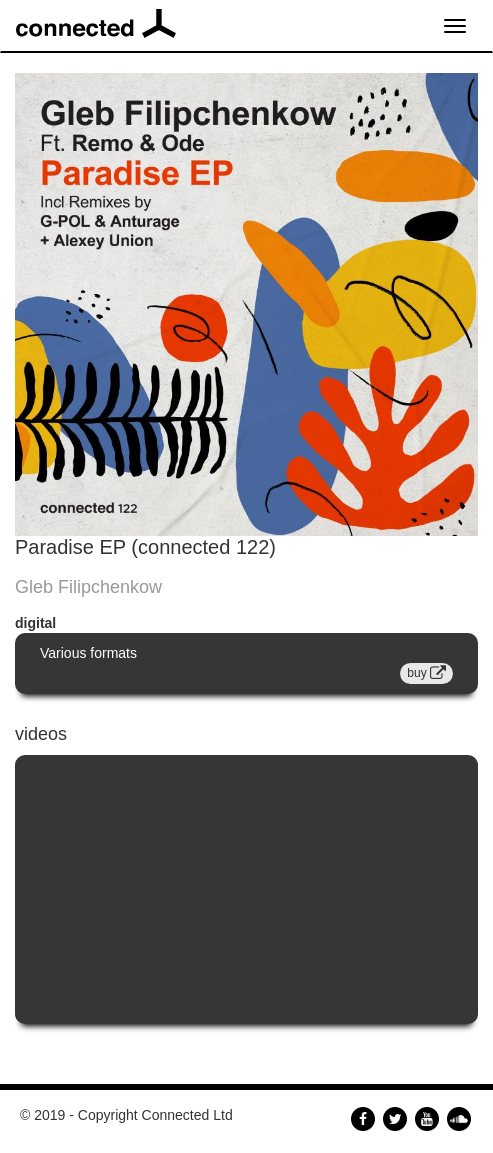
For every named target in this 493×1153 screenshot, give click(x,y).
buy (426, 673)
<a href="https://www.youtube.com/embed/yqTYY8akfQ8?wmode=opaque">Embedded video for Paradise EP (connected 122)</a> (246, 889)
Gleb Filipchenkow (88, 587)
